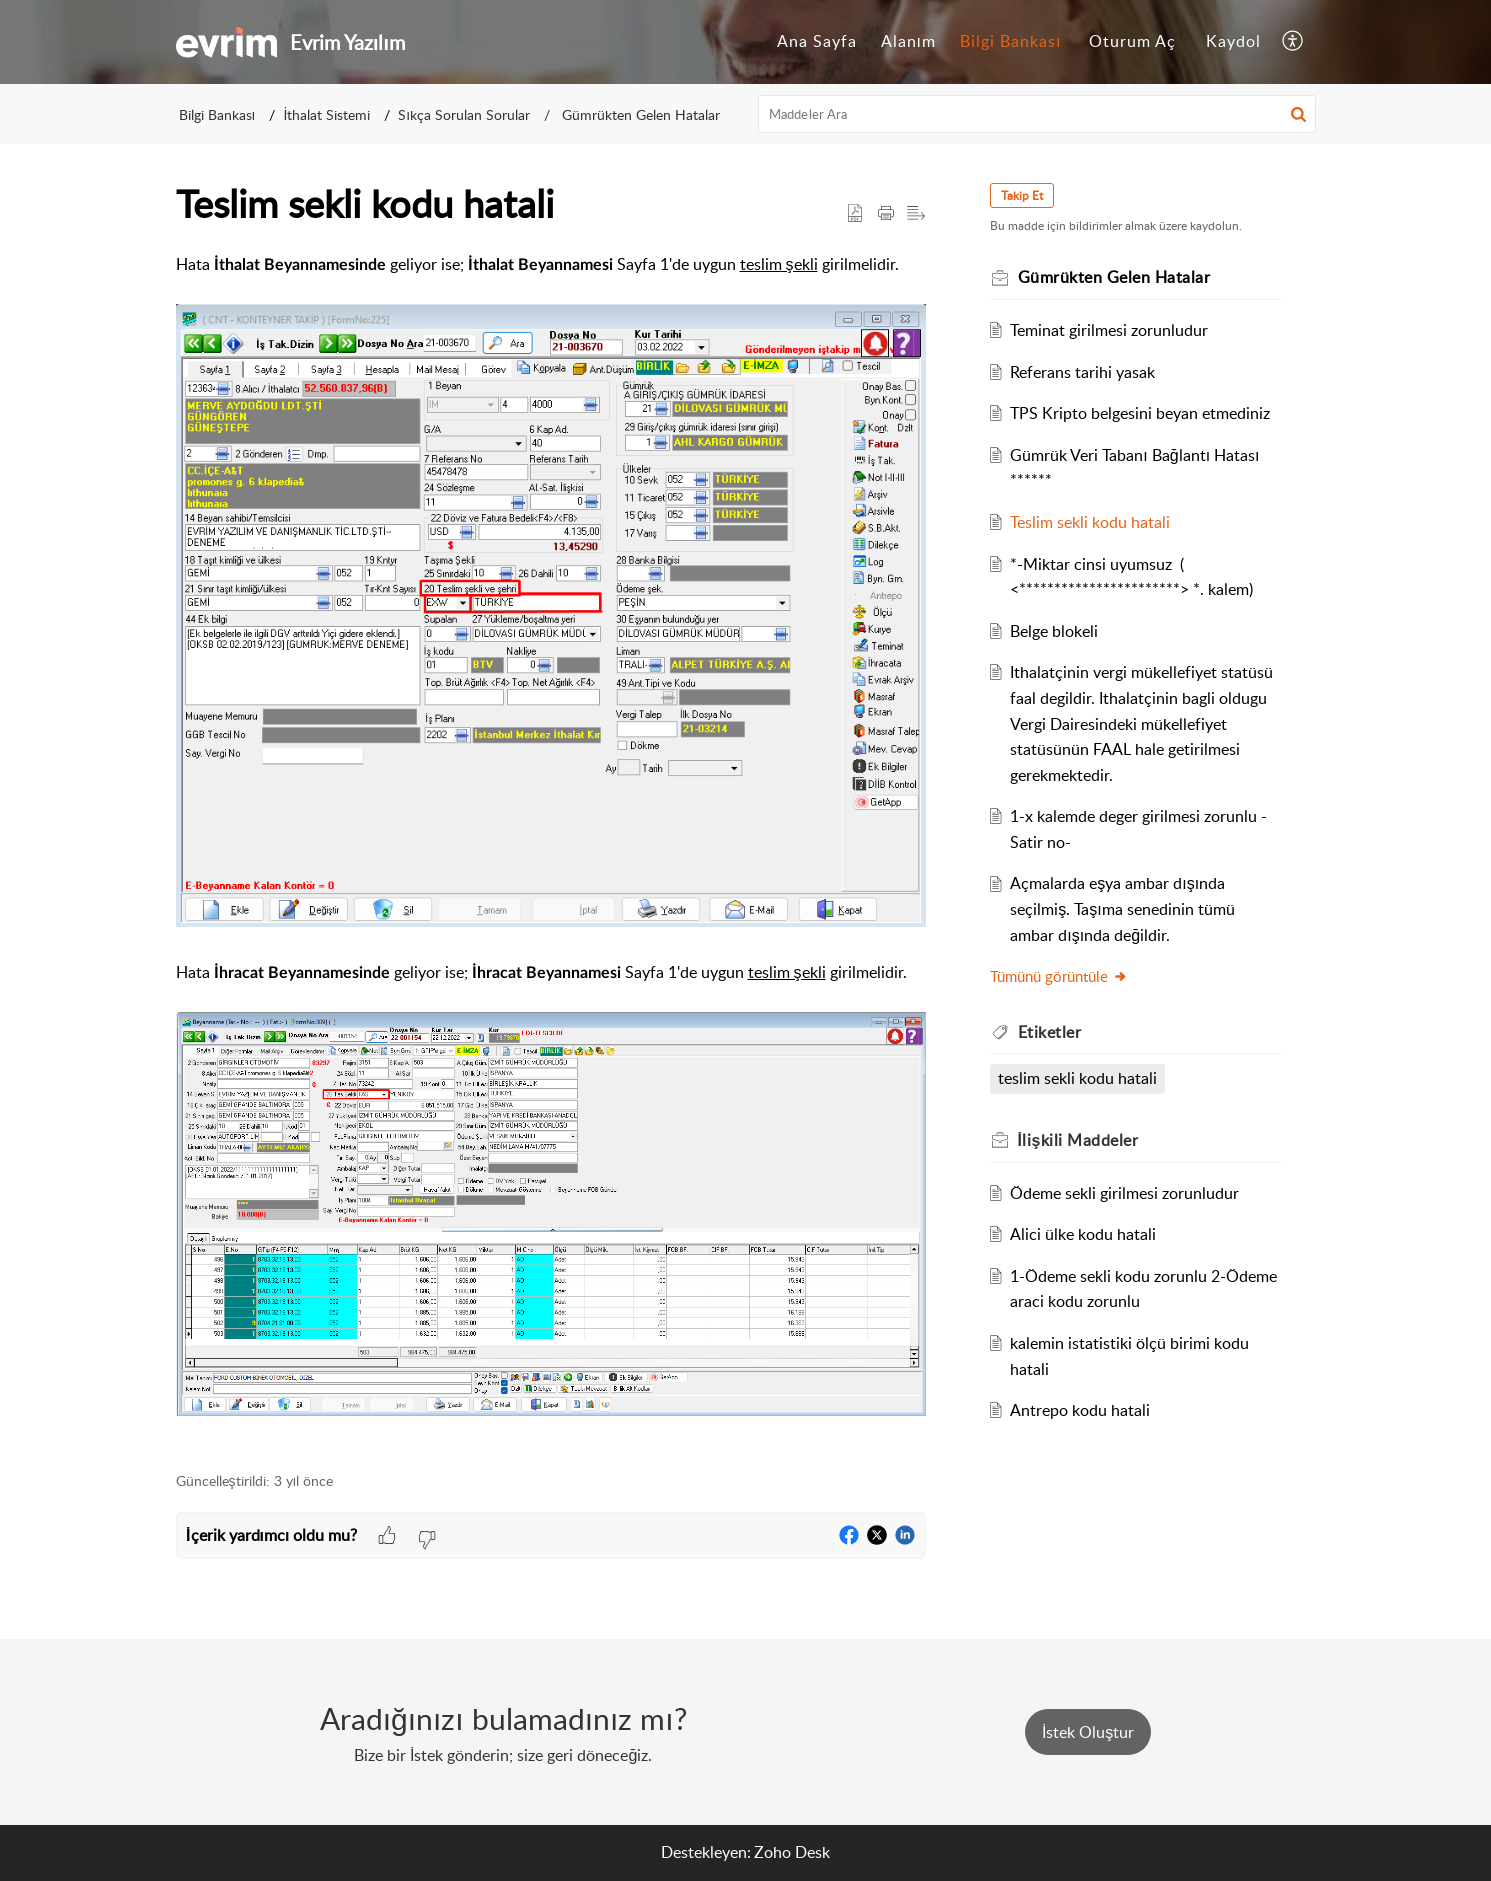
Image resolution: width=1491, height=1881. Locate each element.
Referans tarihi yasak (1082, 372)
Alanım (908, 41)
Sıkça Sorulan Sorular (464, 114)
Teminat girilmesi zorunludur (1109, 330)
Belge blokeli (1054, 631)
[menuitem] (817, 42)
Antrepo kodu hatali (1080, 1410)
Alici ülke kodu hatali (1083, 1234)
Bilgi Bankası (1010, 41)
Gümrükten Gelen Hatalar (639, 114)
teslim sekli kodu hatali (1077, 1078)
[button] (1293, 42)
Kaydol (1233, 41)
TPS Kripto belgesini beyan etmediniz (1140, 413)
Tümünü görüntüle (1059, 976)
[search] (1037, 114)
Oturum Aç (1132, 41)
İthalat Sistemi (326, 114)
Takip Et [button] (1022, 195)
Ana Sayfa (817, 41)
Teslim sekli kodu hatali (1090, 522)
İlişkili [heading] (1078, 1140)
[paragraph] (551, 851)
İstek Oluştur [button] (1088, 1732)
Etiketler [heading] (1050, 1032)
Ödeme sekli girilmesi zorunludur (1124, 1193)
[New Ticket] (1088, 1732)
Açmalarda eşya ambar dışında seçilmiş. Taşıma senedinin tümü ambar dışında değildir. (1122, 908)
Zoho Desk (792, 1852)
